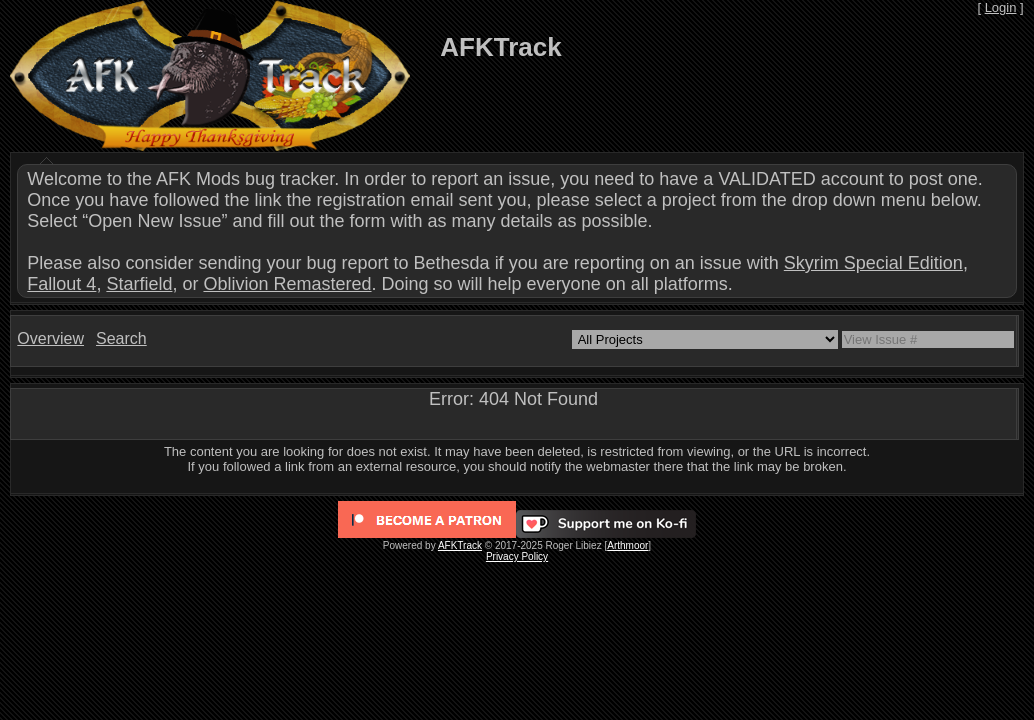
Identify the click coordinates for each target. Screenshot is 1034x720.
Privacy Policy (517, 556)
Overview (50, 338)
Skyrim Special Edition (873, 263)
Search (121, 338)
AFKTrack (460, 545)
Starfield (139, 284)
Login (1001, 7)
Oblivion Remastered (287, 284)
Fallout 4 (61, 284)
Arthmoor (627, 545)
